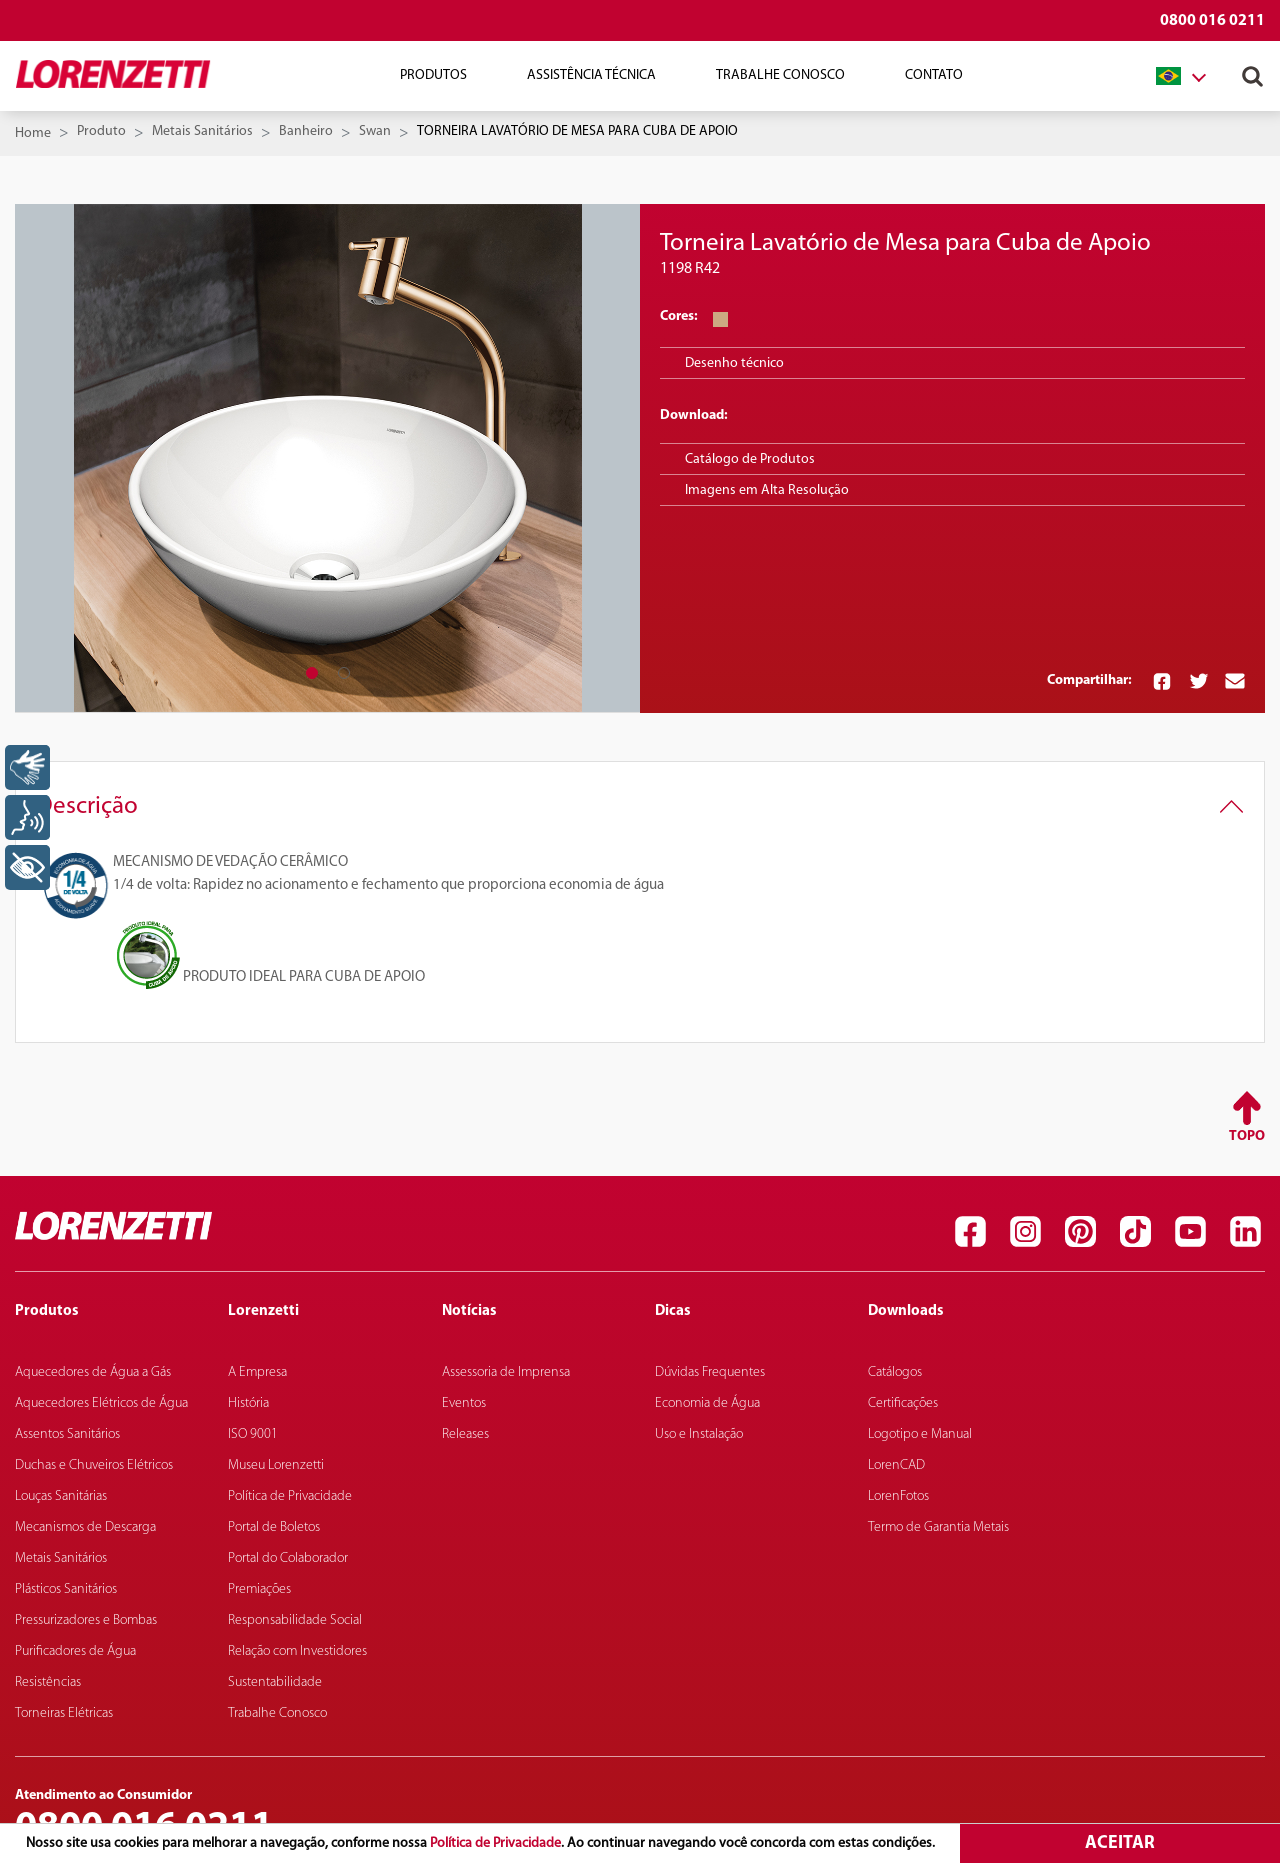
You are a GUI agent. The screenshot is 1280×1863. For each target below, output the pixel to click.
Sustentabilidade (275, 1682)
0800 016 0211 (1212, 21)
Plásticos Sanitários (66, 1589)
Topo (1247, 1136)
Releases (465, 1434)
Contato (934, 75)
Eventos (464, 1403)
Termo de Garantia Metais (938, 1527)
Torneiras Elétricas (64, 1713)
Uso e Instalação (699, 1434)
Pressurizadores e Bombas (86, 1620)
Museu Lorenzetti (276, 1465)
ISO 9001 (253, 1434)
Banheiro (306, 131)
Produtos (433, 75)
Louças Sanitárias (61, 1496)
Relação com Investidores (297, 1651)
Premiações (259, 1589)
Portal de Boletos (274, 1527)
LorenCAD (896, 1465)
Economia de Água (707, 1403)
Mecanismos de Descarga (85, 1527)
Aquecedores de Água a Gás (93, 1372)
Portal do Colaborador (288, 1558)
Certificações (903, 1403)
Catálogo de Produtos (750, 459)
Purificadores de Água (75, 1651)
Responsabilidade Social (295, 1620)
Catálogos (895, 1372)
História (248, 1403)
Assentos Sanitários (67, 1434)
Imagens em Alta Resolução (767, 490)
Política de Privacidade (495, 1843)
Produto (101, 131)
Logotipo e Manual (920, 1434)
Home (33, 133)
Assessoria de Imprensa (506, 1372)
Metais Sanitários (202, 131)
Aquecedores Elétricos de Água (101, 1403)
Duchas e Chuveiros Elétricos (94, 1465)
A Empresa (257, 1372)
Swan (375, 131)
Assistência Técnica (591, 75)
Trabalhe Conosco (780, 75)
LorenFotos (898, 1496)
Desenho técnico (734, 363)
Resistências (48, 1682)
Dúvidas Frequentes (710, 1372)
